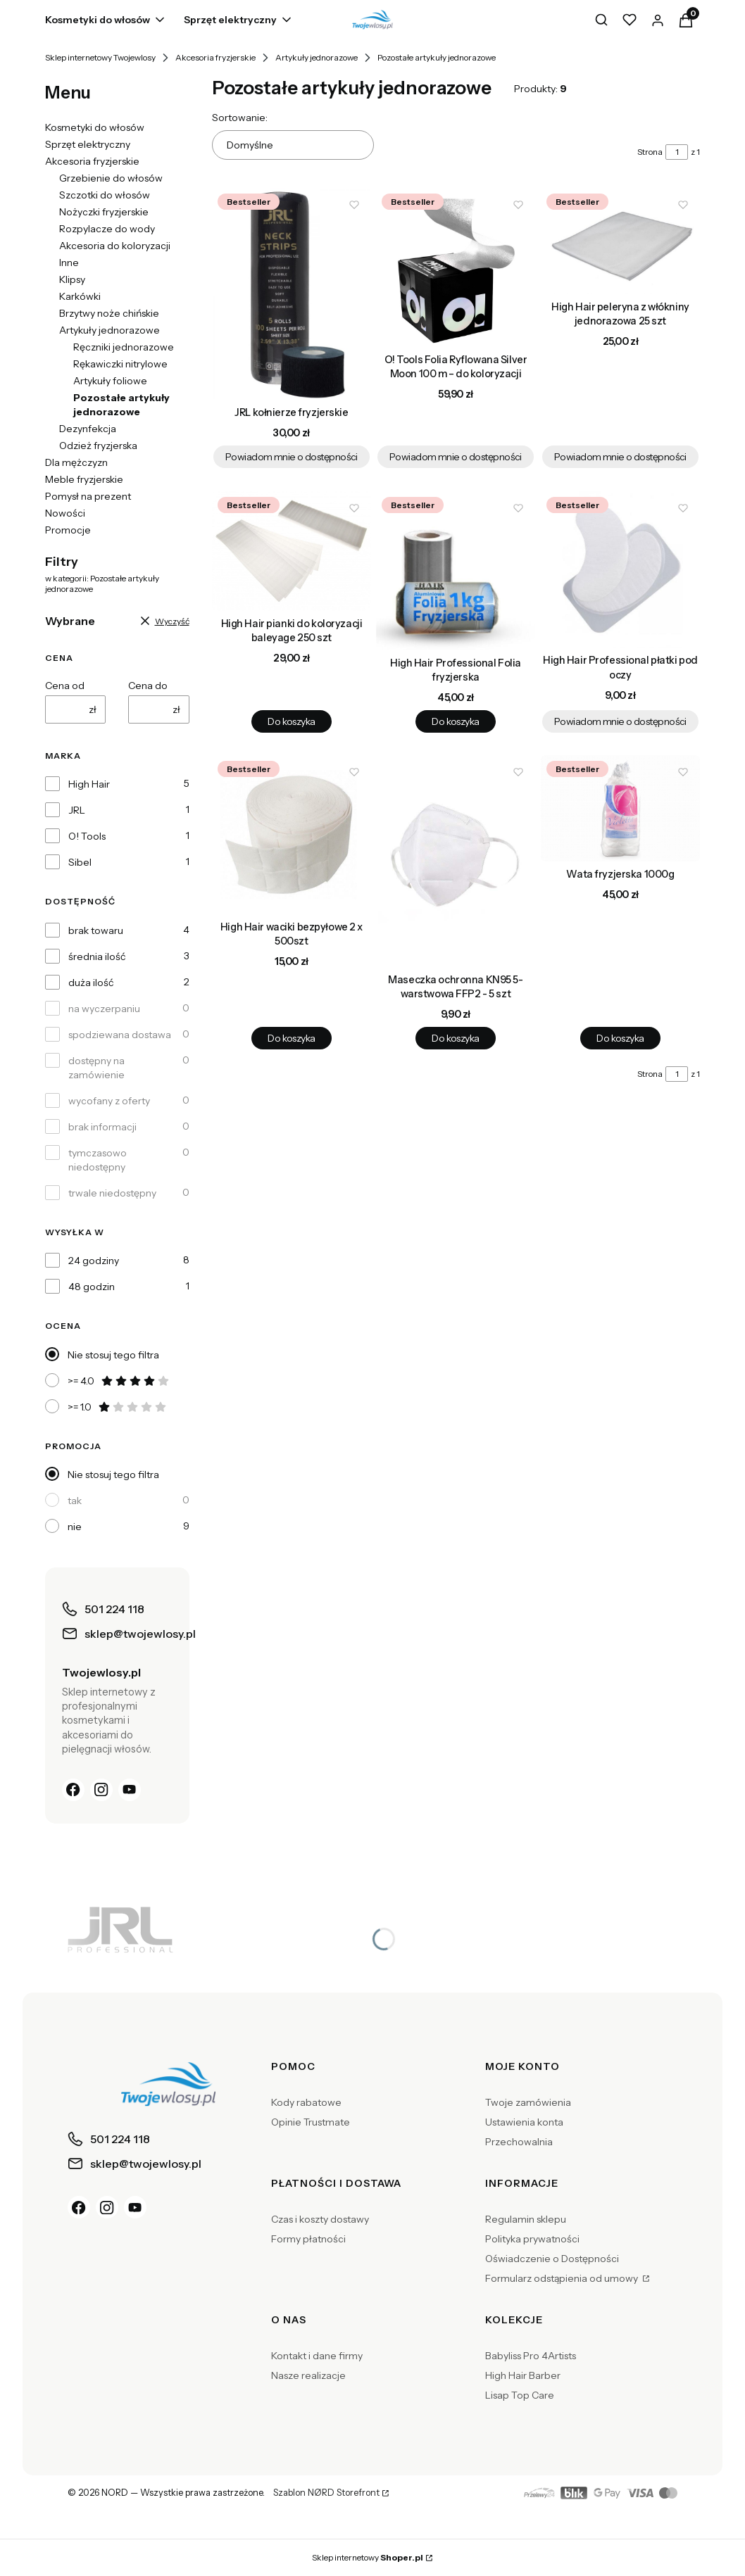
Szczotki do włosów (104, 195)
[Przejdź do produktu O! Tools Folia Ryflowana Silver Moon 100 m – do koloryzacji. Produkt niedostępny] (455, 267)
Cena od (64, 685)
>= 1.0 (118, 1407)
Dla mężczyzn (76, 462)
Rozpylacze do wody (107, 228)
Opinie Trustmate (310, 2122)
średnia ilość (96, 956)
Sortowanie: (240, 117)
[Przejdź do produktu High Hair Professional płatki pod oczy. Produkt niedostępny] (620, 569)
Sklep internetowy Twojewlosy (100, 57)
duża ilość (90, 982)
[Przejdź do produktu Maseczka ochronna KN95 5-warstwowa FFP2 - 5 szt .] (455, 861)
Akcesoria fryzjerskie (215, 57)
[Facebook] (73, 1790)
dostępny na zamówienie (96, 1067)
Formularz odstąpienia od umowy (562, 2278)
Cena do (148, 685)
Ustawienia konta (524, 2122)
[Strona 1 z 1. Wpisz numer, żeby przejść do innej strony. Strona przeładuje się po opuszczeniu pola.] (676, 152)
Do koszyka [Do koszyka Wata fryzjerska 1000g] (620, 1038)
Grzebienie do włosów (111, 178)
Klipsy (72, 279)
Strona (650, 151)
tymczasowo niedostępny (97, 1160)
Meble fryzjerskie (84, 479)
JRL (76, 810)
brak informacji (102, 1126)
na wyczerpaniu (104, 1008)
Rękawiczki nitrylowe (120, 364)
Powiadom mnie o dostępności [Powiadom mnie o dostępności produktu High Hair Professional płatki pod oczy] (620, 721)
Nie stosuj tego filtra (113, 1355)
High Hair (89, 784)
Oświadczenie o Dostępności (552, 2258)
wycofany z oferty (109, 1100)
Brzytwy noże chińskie (109, 313)
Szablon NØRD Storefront (326, 2493)
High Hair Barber (523, 2375)
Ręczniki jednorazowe (123, 347)
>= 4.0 (119, 1381)
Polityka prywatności (532, 2239)
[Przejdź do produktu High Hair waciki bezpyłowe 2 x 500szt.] (291, 834)
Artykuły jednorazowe (316, 57)
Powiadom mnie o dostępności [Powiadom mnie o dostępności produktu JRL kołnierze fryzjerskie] (291, 457)
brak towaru (95, 930)
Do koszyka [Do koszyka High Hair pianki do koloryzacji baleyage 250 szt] (291, 721)
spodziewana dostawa (119, 1034)
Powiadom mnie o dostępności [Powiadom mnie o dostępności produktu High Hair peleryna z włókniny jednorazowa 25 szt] (620, 457)
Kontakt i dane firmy (317, 2355)
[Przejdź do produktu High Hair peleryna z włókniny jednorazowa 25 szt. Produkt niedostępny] (620, 241)
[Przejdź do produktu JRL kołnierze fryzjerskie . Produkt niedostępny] (291, 294)
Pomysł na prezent (88, 496)
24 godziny (93, 1260)
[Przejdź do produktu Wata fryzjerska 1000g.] (620, 808)
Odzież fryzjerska (98, 445)
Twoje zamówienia (528, 2102)
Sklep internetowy (367, 2557)
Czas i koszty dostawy (320, 2219)
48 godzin (91, 1286)
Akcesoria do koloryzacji (114, 245)
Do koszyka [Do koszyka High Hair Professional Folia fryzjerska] (456, 721)
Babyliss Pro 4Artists (530, 2355)
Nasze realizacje (308, 2375)
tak (75, 1500)
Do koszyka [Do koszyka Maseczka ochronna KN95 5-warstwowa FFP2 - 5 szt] (456, 1038)
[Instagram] (101, 1790)
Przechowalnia (519, 2141)
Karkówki (80, 296)
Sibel (80, 862)
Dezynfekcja (87, 428)
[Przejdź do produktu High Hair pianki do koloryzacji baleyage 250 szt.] (291, 551)
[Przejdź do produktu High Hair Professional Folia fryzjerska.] (455, 570)
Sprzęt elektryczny (87, 144)
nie (75, 1526)
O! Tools (87, 836)
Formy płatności (308, 2239)
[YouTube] (129, 1790)
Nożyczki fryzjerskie (104, 212)
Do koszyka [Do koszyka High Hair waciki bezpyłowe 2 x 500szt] (291, 1038)
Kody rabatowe (306, 2102)
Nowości (65, 513)
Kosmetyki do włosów (94, 127)
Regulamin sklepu (525, 2219)
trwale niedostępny (112, 1193)
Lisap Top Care (519, 2395)
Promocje (68, 530)
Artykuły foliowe (110, 380)
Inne (69, 262)
